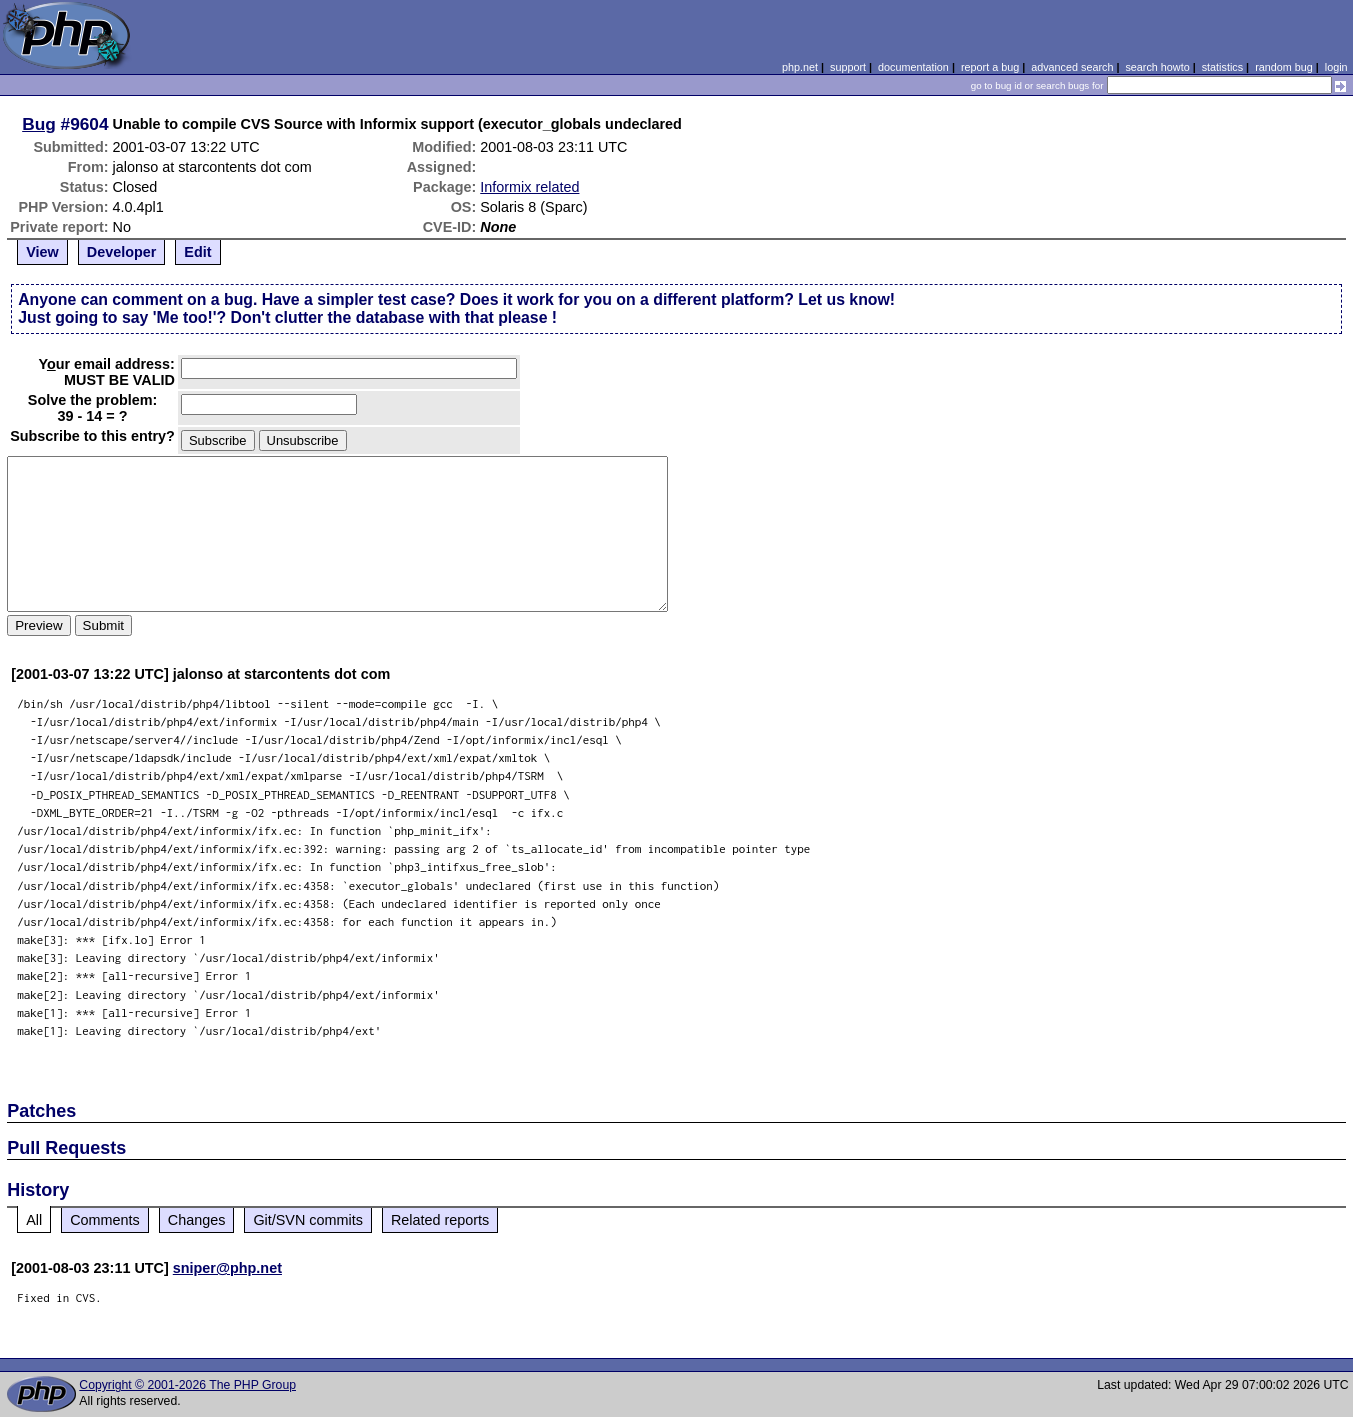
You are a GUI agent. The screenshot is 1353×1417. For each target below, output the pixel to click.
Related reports (440, 1220)
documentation (913, 67)
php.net (800, 67)
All (34, 1220)
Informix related (529, 187)
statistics (1222, 67)
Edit (197, 252)
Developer (122, 252)
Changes (197, 1220)
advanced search (1072, 67)
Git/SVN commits (308, 1220)
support (848, 67)
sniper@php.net (227, 1268)
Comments (105, 1220)
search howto (1157, 67)
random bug (1284, 67)
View (42, 252)
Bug (39, 124)
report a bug (990, 67)
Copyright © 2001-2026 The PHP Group (187, 1385)
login (1336, 67)
